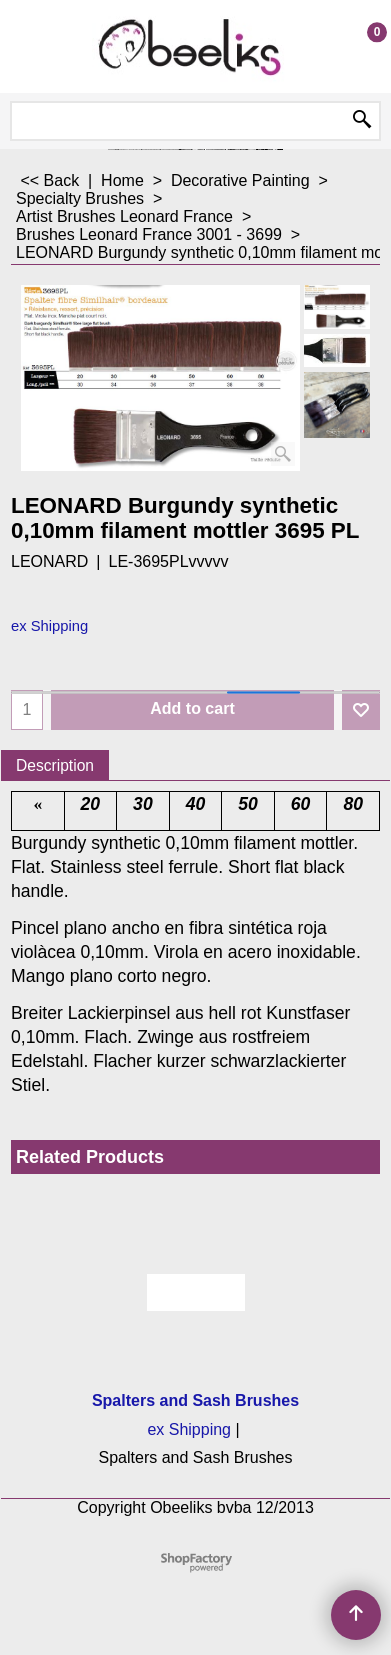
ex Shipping (49, 626)
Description (55, 765)
